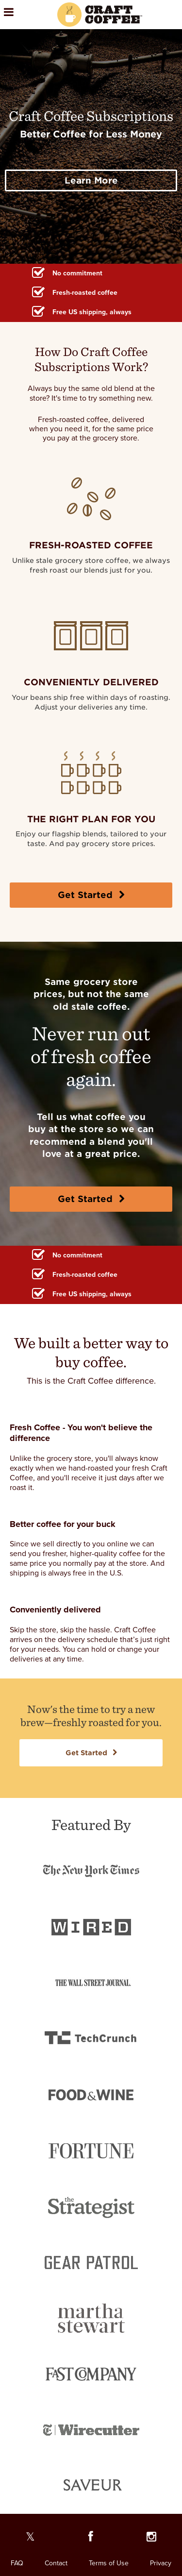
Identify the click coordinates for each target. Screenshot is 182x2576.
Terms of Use (109, 2563)
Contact (56, 2563)
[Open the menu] (22, 14)
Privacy (160, 2563)
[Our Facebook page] (91, 2539)
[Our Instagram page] (151, 2539)
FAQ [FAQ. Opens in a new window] (17, 2563)
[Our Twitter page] (30, 2539)
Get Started (91, 895)
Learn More (91, 180)
